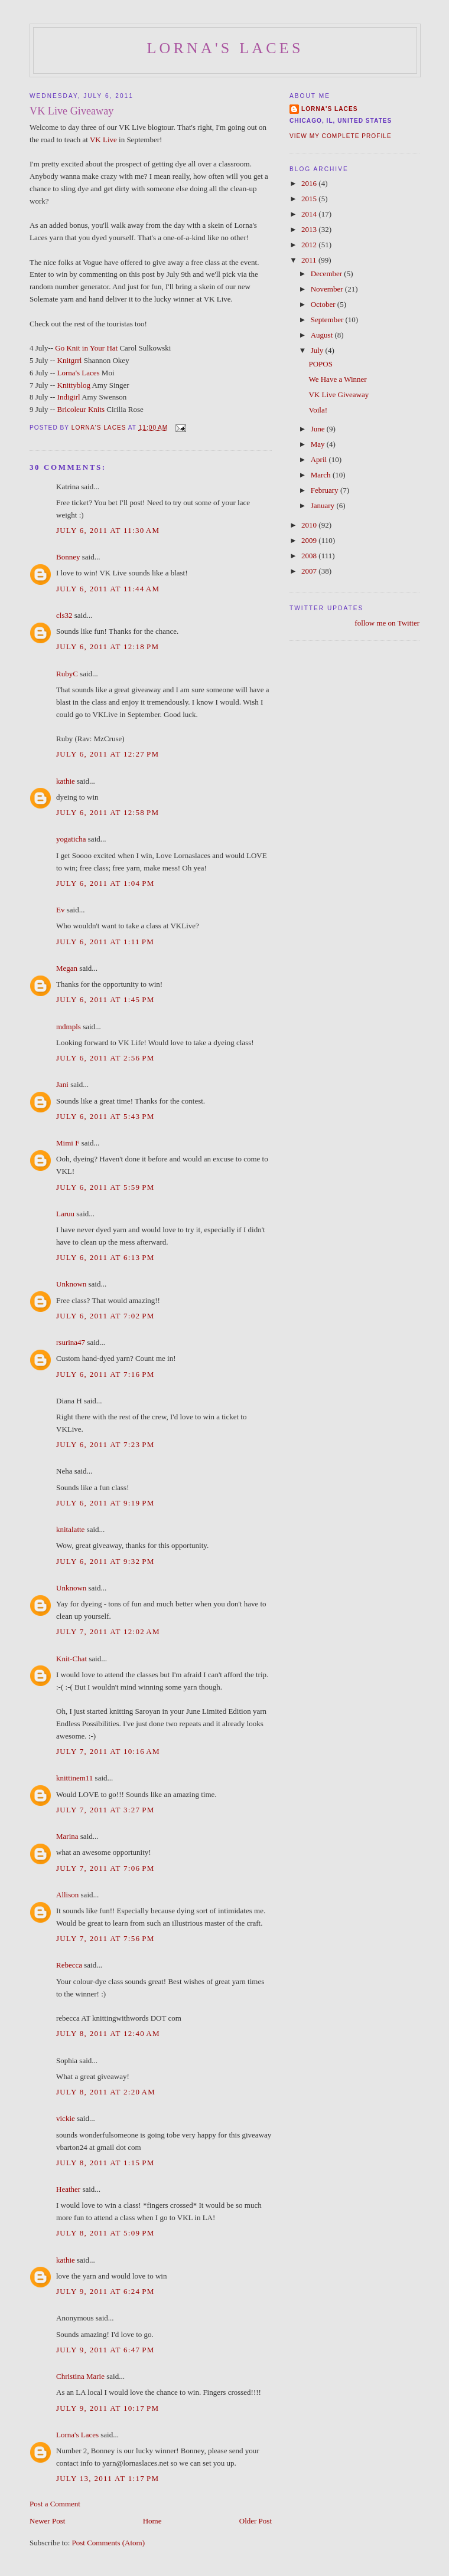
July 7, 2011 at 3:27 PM (105, 1809)
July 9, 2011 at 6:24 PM (105, 2291)
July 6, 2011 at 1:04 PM (105, 883)
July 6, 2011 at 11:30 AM (108, 530)
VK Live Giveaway (338, 394)
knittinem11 (74, 1777)
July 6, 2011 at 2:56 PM (105, 1057)
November (328, 288)
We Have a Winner (337, 379)
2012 (309, 244)
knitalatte (70, 1529)
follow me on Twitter (386, 622)
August (323, 334)
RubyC (67, 673)
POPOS (320, 363)
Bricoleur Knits (81, 409)
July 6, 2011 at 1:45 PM (105, 999)
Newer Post (47, 2520)
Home (152, 2520)
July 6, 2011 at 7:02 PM (105, 1315)
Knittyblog (73, 385)
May (319, 444)
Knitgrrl (69, 360)
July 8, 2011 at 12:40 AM (108, 2033)
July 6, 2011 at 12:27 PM (107, 753)
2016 (309, 183)
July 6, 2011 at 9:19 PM (105, 1502)
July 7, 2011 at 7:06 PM (105, 1868)
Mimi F (67, 1142)
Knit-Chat (71, 1658)
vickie (65, 2118)
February (325, 490)
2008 (309, 555)
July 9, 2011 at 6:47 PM (105, 2349)
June (319, 428)
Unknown (71, 1283)
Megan (66, 968)
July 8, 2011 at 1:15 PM (105, 2162)
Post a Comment (55, 2503)
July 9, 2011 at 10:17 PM (107, 2408)
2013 (309, 229)
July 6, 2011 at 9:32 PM (105, 1561)
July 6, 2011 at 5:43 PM (105, 1116)
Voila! (317, 409)
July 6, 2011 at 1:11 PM (105, 941)
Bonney (68, 556)
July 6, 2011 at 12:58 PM (107, 812)
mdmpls (68, 1026)
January (324, 505)
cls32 (64, 615)
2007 (309, 571)
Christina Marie (80, 2376)
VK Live (103, 139)
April (320, 459)
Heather (68, 2189)
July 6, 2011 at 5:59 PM (105, 1187)
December (327, 273)
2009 (309, 540)
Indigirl (68, 396)
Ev (60, 909)
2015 (309, 198)
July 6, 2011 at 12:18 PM (107, 646)
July (318, 350)
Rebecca (69, 1964)
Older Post (255, 2520)
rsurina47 (70, 1342)
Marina (67, 1836)
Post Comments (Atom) (108, 2542)
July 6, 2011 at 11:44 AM (108, 588)
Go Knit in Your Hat (86, 347)
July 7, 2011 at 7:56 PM (105, 1938)
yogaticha (71, 838)
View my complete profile (340, 136)
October (324, 304)
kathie (65, 781)
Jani (62, 1084)
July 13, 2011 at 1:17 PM (107, 2478)
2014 (309, 214)
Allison (67, 1894)
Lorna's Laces (225, 48)
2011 (309, 260)
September (328, 319)
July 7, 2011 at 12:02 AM (108, 1631)
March (322, 474)
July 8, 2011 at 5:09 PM (105, 2232)
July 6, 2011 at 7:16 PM (105, 1374)
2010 (309, 525)
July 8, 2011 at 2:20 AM (105, 2091)
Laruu (65, 1213)
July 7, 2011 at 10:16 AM (108, 1751)
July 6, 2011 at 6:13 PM (105, 1257)
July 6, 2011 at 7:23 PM (105, 1444)
